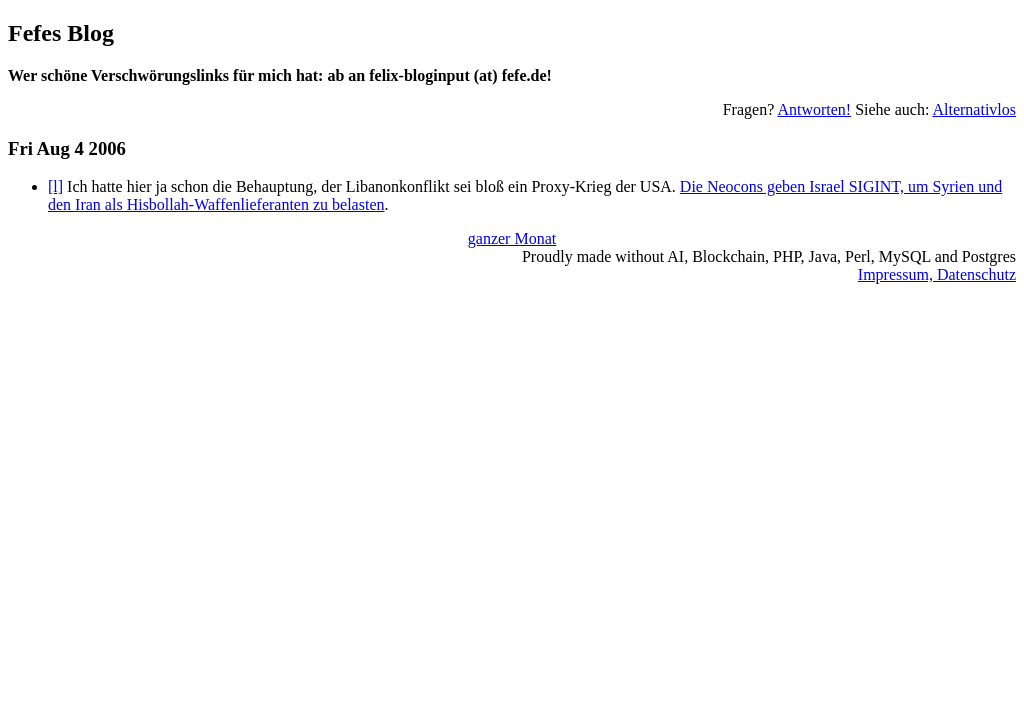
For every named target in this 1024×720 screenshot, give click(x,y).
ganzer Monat (512, 238)
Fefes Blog (61, 33)
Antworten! (814, 109)
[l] (55, 186)
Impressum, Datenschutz (937, 274)
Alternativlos (974, 109)
